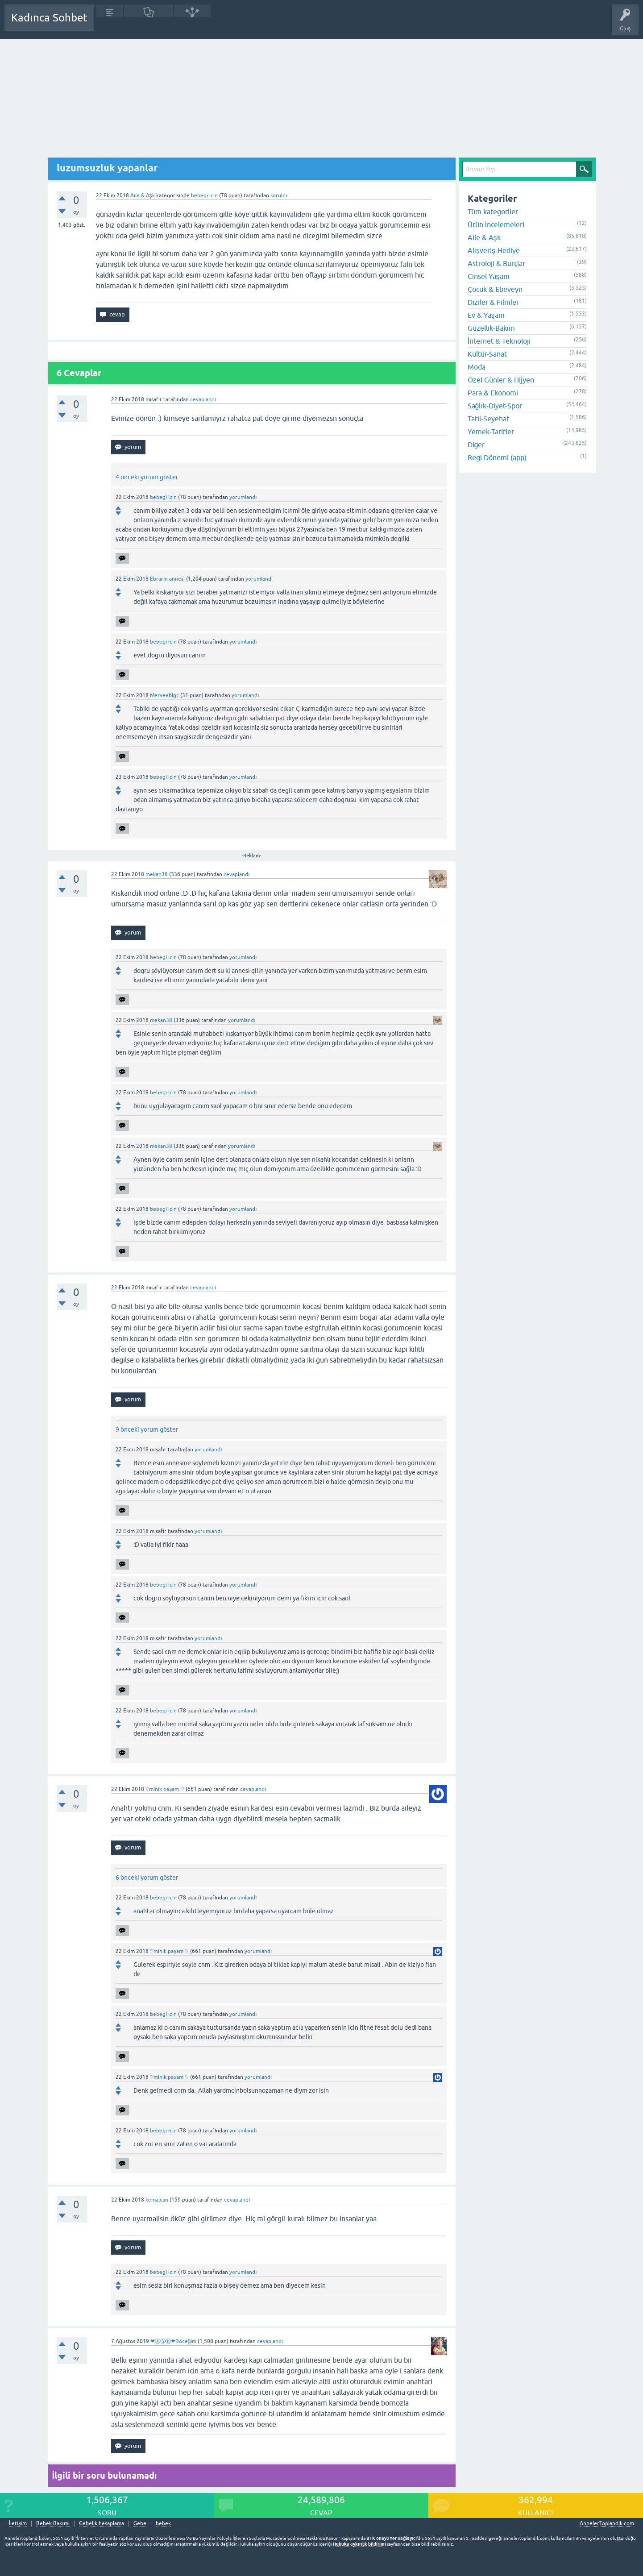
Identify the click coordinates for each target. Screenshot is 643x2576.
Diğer (476, 444)
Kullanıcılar (229, 24)
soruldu (279, 195)
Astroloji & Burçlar (496, 263)
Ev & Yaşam (486, 315)
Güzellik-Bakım (491, 328)
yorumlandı (243, 497)
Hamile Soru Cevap (314, 24)
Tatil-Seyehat (488, 419)
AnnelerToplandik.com (607, 2523)
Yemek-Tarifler (491, 432)
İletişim (18, 2523)
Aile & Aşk (142, 195)
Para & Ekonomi (493, 393)
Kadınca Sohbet (49, 18)
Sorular (110, 24)
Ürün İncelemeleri (496, 224)
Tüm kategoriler (493, 212)
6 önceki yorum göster (147, 1877)
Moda (476, 367)
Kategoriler (192, 24)
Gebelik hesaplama (101, 2523)
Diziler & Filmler (493, 302)
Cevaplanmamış (148, 24)
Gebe (139, 2523)
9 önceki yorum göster (147, 1429)
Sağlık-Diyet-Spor (495, 406)
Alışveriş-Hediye (494, 250)
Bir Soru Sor (266, 24)
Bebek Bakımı (365, 24)
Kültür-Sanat (487, 354)
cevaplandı (203, 399)
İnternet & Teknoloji (499, 341)
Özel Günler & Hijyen (501, 380)
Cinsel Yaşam (489, 276)
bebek (163, 2523)
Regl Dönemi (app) (497, 457)
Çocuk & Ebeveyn (495, 289)
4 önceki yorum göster (147, 477)
